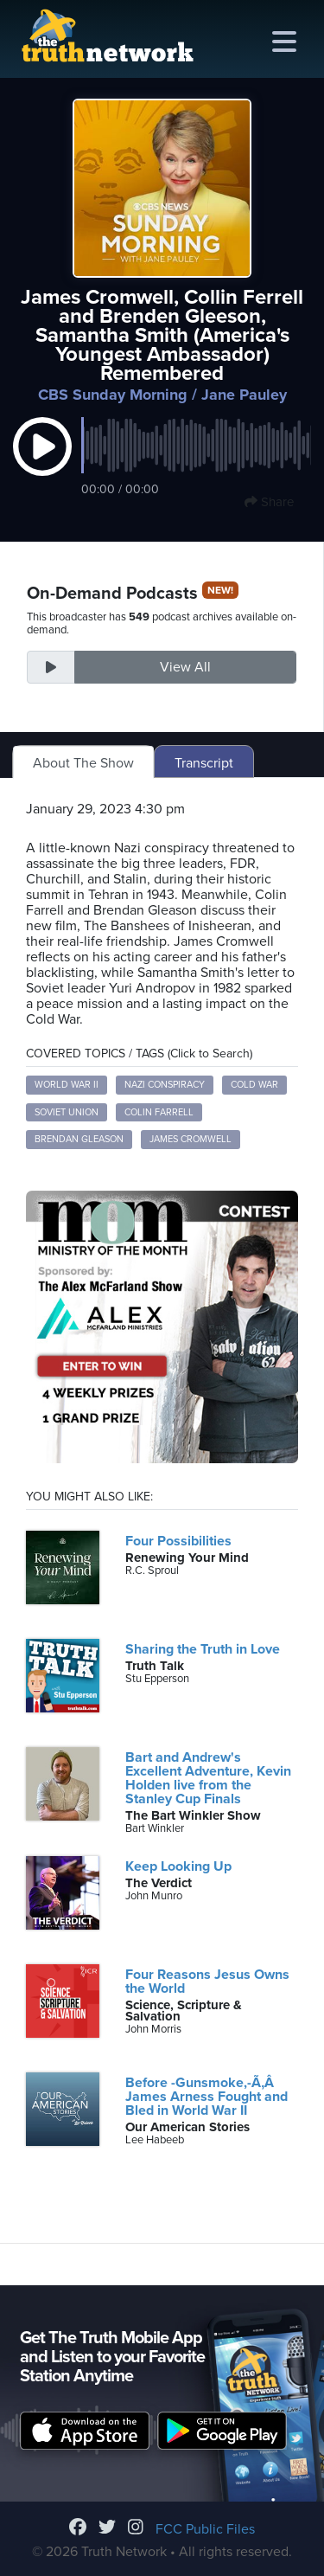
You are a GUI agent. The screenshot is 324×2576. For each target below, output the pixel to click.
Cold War (254, 1084)
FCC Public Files (205, 2529)
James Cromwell (190, 1139)
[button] (42, 464)
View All (185, 667)
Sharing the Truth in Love (202, 1649)
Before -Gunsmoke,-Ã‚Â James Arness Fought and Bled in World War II (206, 2096)
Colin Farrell (159, 1112)
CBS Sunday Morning (112, 394)
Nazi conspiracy (164, 1084)
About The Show (83, 763)
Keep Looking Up (178, 1866)
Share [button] (269, 502)
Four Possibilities (178, 1541)
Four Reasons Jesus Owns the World (207, 1981)
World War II (66, 1084)
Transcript (204, 763)
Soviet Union (66, 1112)
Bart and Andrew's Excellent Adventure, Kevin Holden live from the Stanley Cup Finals (208, 1778)
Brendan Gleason (79, 1139)
